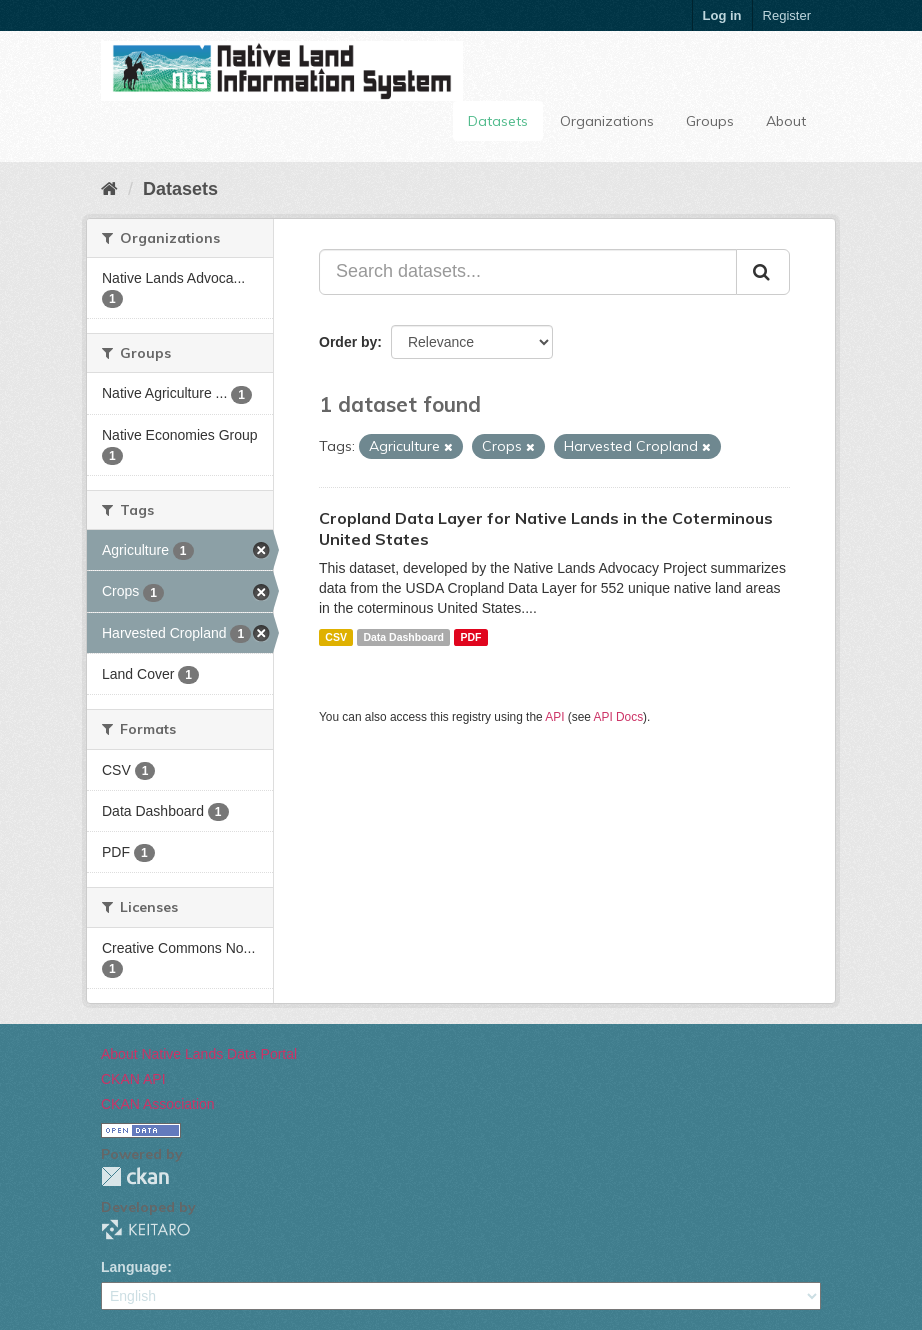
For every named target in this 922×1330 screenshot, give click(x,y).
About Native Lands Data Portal (199, 1054)
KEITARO (146, 1229)
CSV (336, 637)
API (554, 717)
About (786, 121)
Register (787, 15)
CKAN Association (158, 1104)
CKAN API (133, 1079)
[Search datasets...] (528, 272)
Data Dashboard (403, 637)
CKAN (135, 1176)
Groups (710, 121)
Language (134, 1267)
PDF (470, 637)
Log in (722, 15)
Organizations (607, 121)
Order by (348, 342)
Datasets (498, 121)
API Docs (619, 717)
